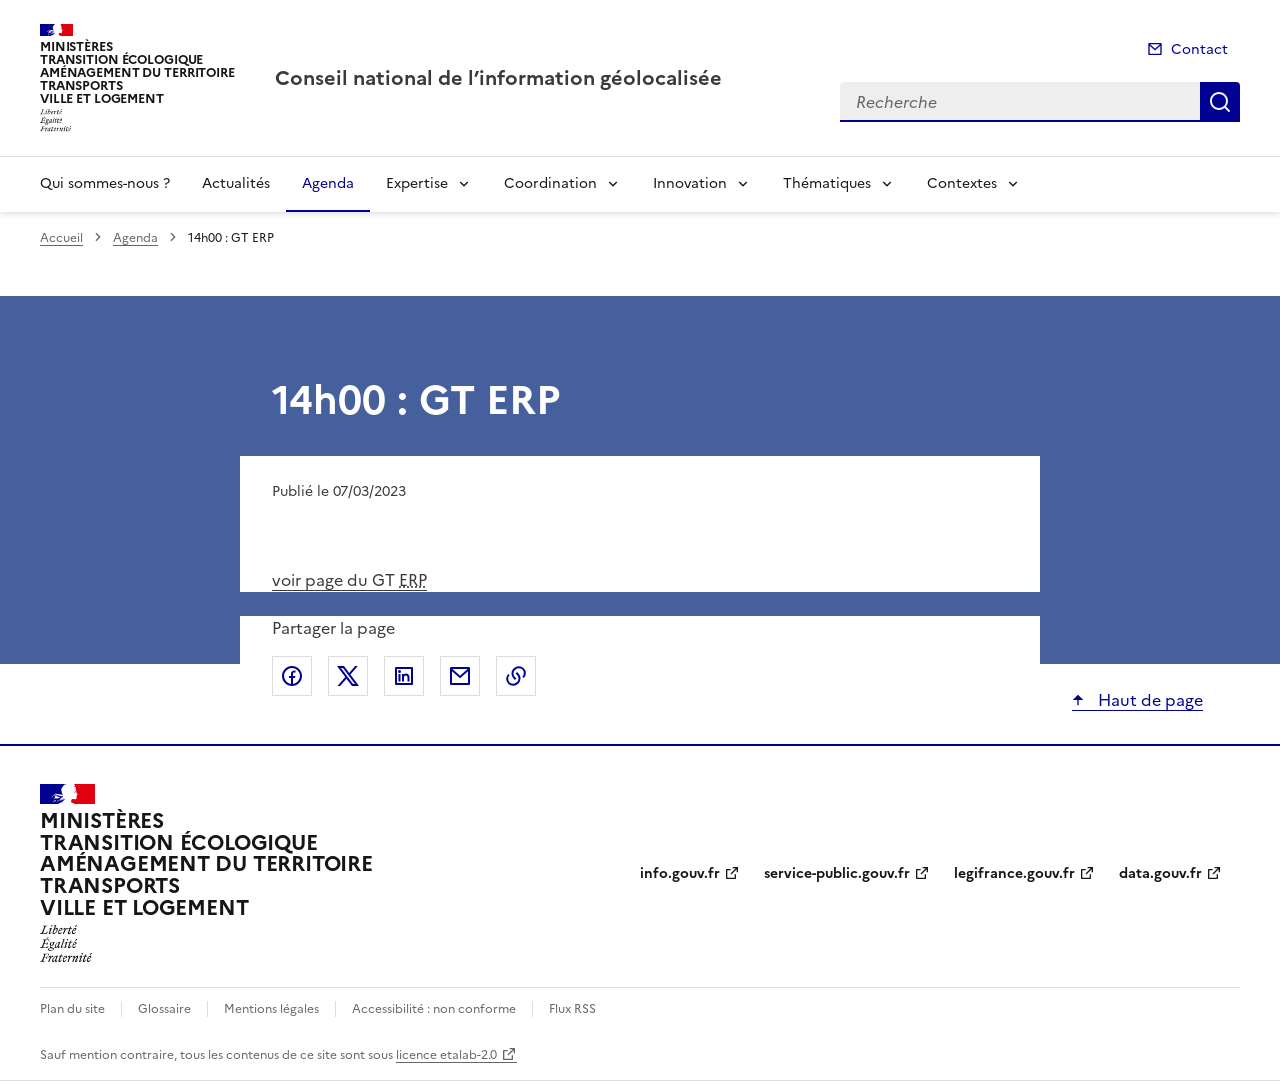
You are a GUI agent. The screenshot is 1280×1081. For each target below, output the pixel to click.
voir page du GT (349, 580)
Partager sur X (348, 676)
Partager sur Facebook (292, 676)
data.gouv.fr (1160, 873)
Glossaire (164, 1009)
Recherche (1220, 102)
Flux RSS (572, 1009)
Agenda (328, 183)
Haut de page (1148, 700)
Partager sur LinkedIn (404, 676)
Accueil (61, 238)
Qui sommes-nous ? (105, 183)
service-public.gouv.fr (837, 873)
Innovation (690, 183)
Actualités (236, 183)
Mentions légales (271, 1009)
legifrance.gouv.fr (1014, 873)
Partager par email (460, 676)
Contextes (962, 183)
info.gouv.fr (680, 873)
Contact (1199, 49)
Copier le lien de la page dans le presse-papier (516, 676)
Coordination (550, 183)
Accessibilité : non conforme (434, 1009)
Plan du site (72, 1009)
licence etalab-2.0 (446, 1055)
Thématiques (827, 183)
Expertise (417, 183)
